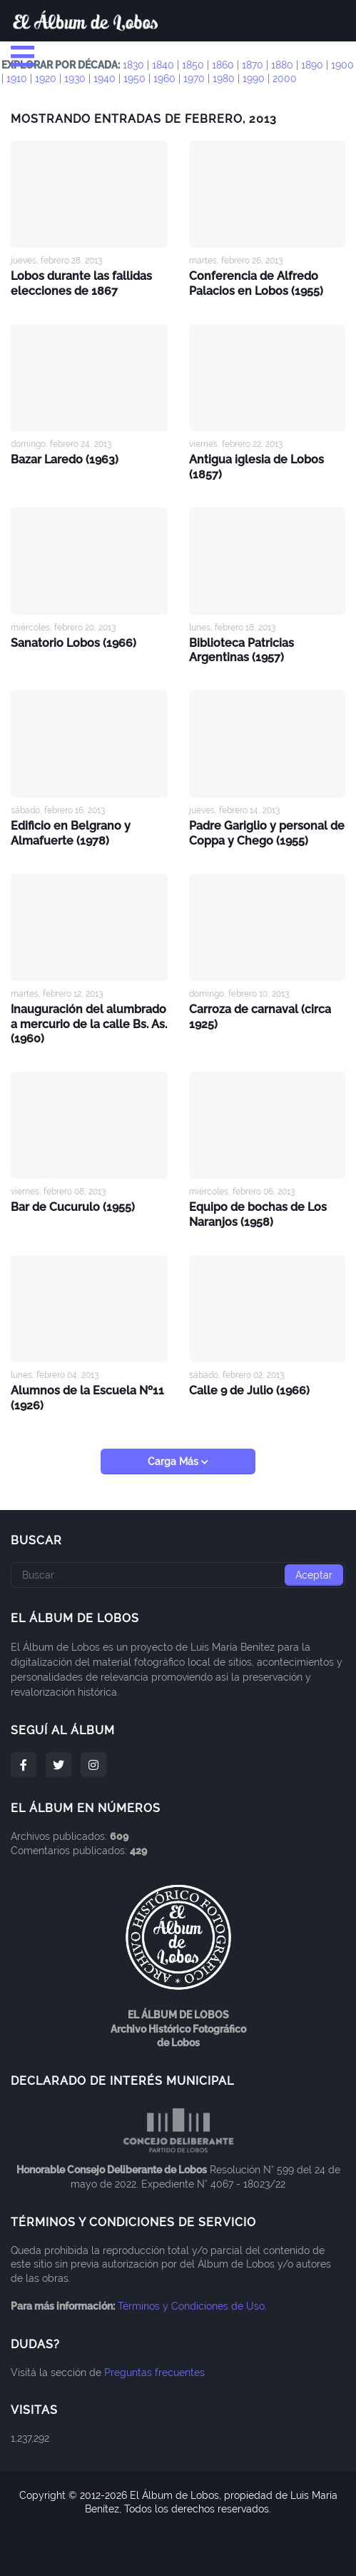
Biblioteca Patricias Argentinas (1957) (241, 650)
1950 (134, 78)
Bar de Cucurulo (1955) (73, 1207)
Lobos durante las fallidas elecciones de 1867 (81, 283)
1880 (282, 65)
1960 (164, 78)
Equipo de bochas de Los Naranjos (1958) (258, 1214)
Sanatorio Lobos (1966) (73, 643)
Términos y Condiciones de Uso (191, 2306)
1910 (16, 78)
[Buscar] (178, 1575)
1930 (75, 78)
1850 (193, 65)
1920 (45, 78)
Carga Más (174, 1461)
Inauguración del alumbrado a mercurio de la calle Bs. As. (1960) (89, 1024)
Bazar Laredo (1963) (64, 459)
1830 (133, 65)
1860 (223, 65)
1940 (104, 78)
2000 (285, 78)
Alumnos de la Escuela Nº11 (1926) (87, 1398)
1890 (312, 65)
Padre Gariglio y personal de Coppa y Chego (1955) (267, 833)
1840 (163, 65)
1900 (342, 65)
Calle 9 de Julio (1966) (249, 1390)
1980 (224, 78)
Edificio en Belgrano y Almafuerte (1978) (71, 833)
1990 (254, 78)
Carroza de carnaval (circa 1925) (260, 1016)
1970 (194, 78)
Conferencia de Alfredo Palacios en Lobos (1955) (256, 283)
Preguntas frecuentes (154, 2372)
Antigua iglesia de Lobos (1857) (256, 467)
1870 (252, 65)
